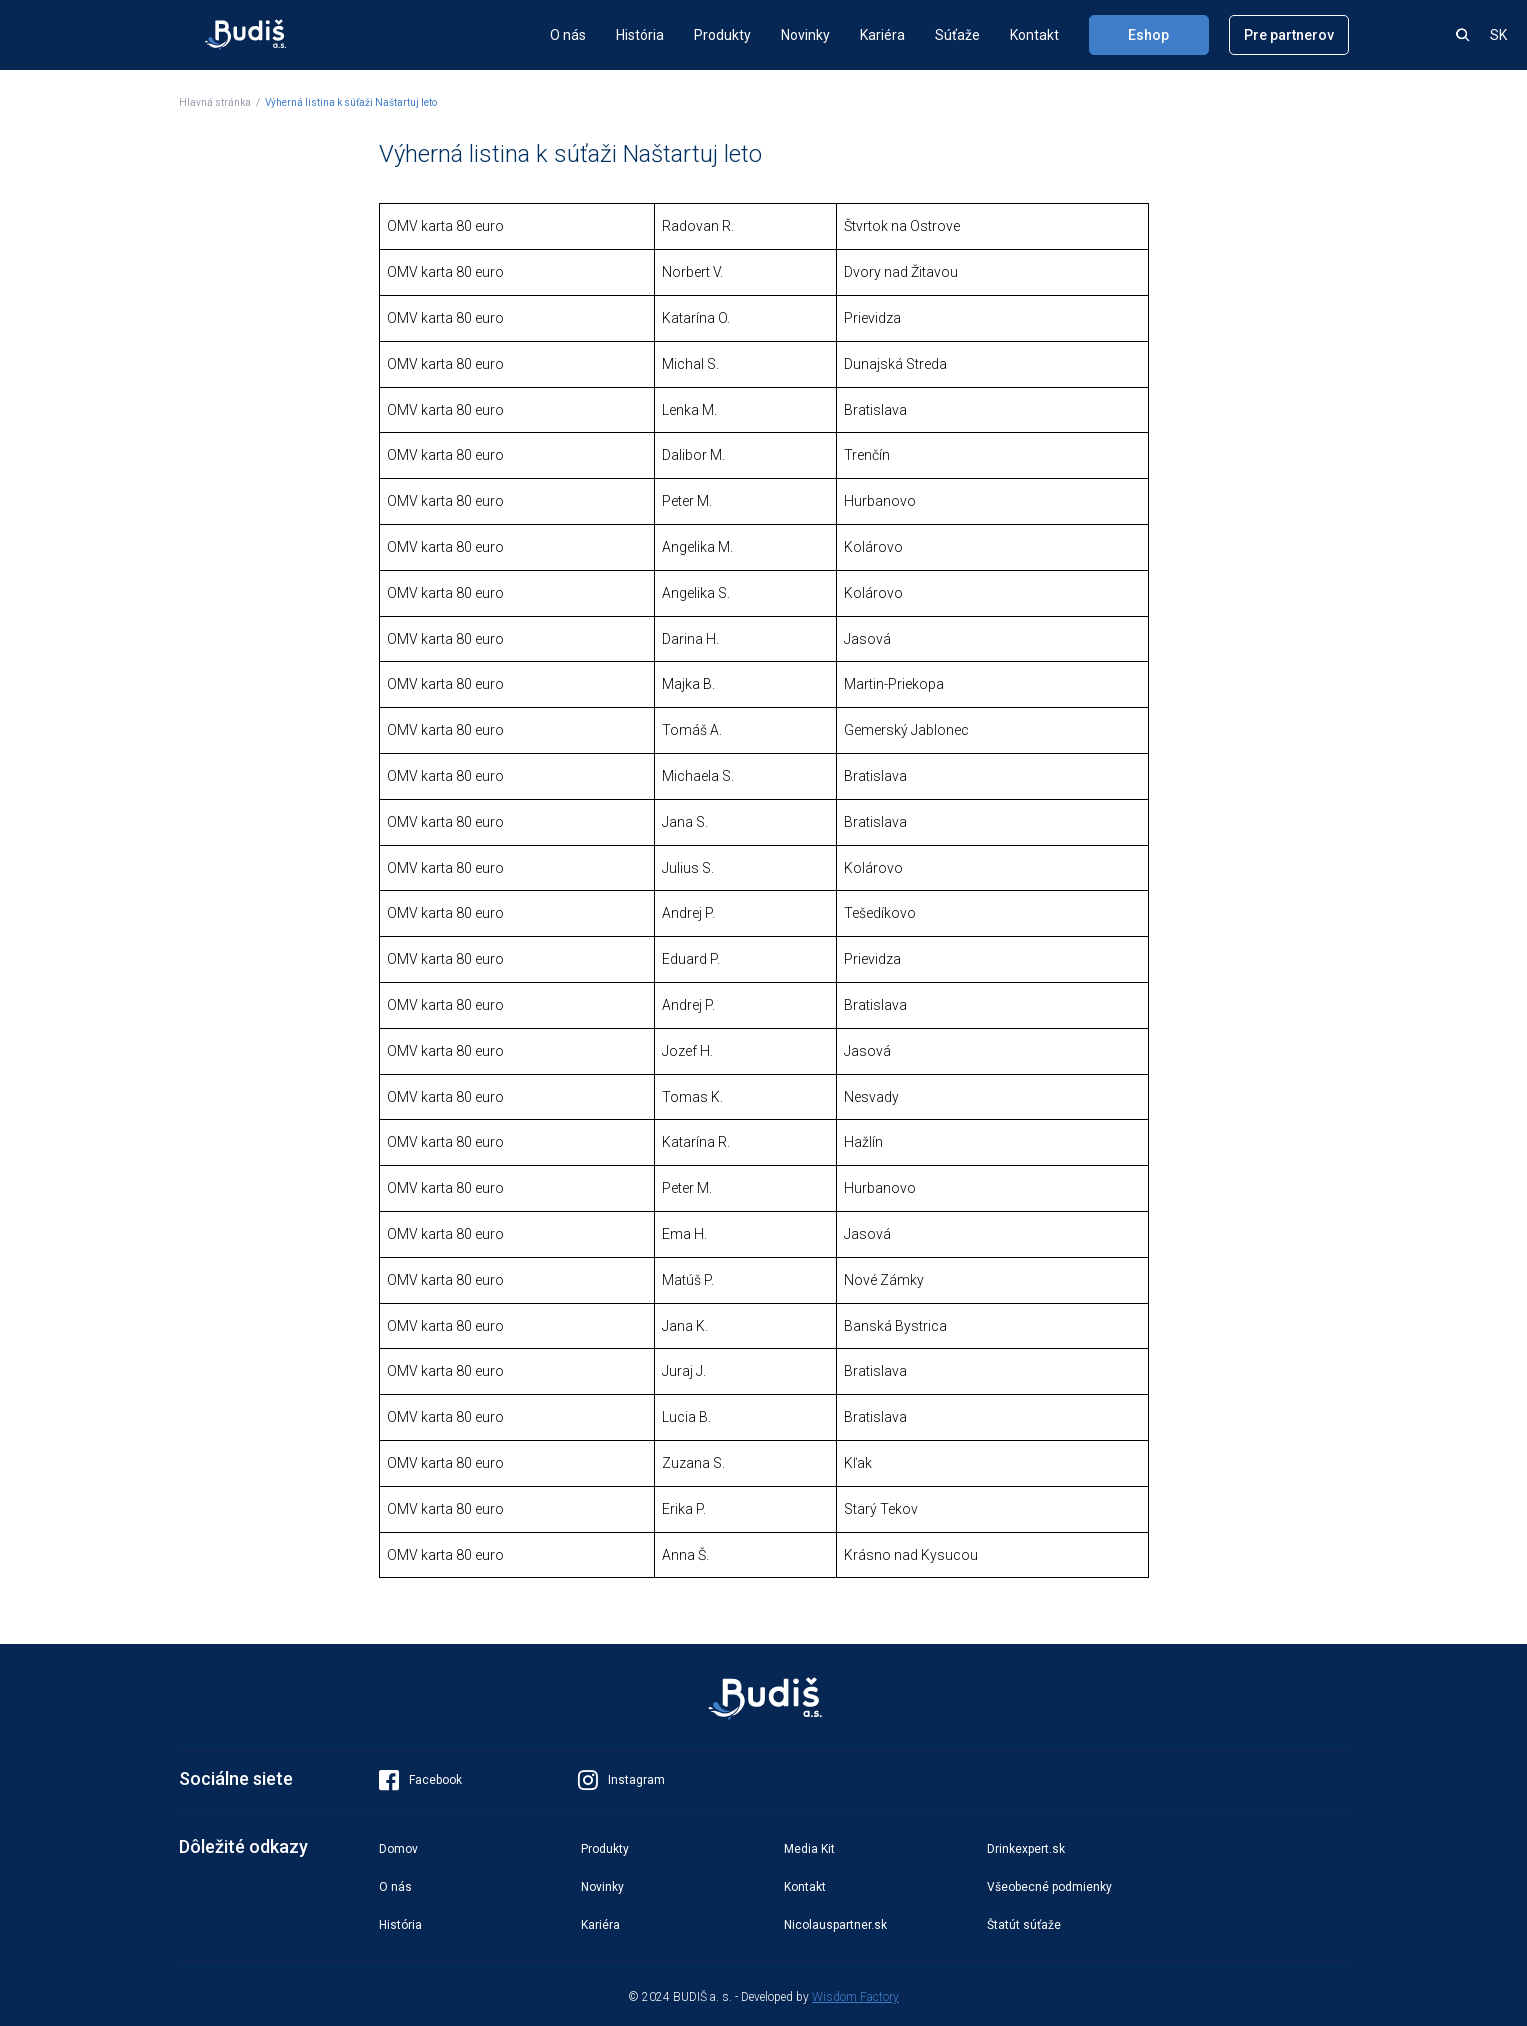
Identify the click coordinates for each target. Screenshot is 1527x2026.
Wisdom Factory (855, 1997)
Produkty (722, 35)
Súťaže (957, 35)
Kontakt (1034, 35)
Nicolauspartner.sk (835, 1925)
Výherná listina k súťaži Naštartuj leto (351, 102)
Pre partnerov (1289, 35)
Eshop (1148, 35)
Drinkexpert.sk (1026, 1849)
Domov (398, 1849)
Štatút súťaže (1024, 1925)
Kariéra (882, 35)
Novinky (805, 35)
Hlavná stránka (215, 102)
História (640, 35)
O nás (568, 35)
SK (1498, 35)
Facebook (420, 1780)
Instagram (621, 1780)
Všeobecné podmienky (1049, 1887)
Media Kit (809, 1849)
